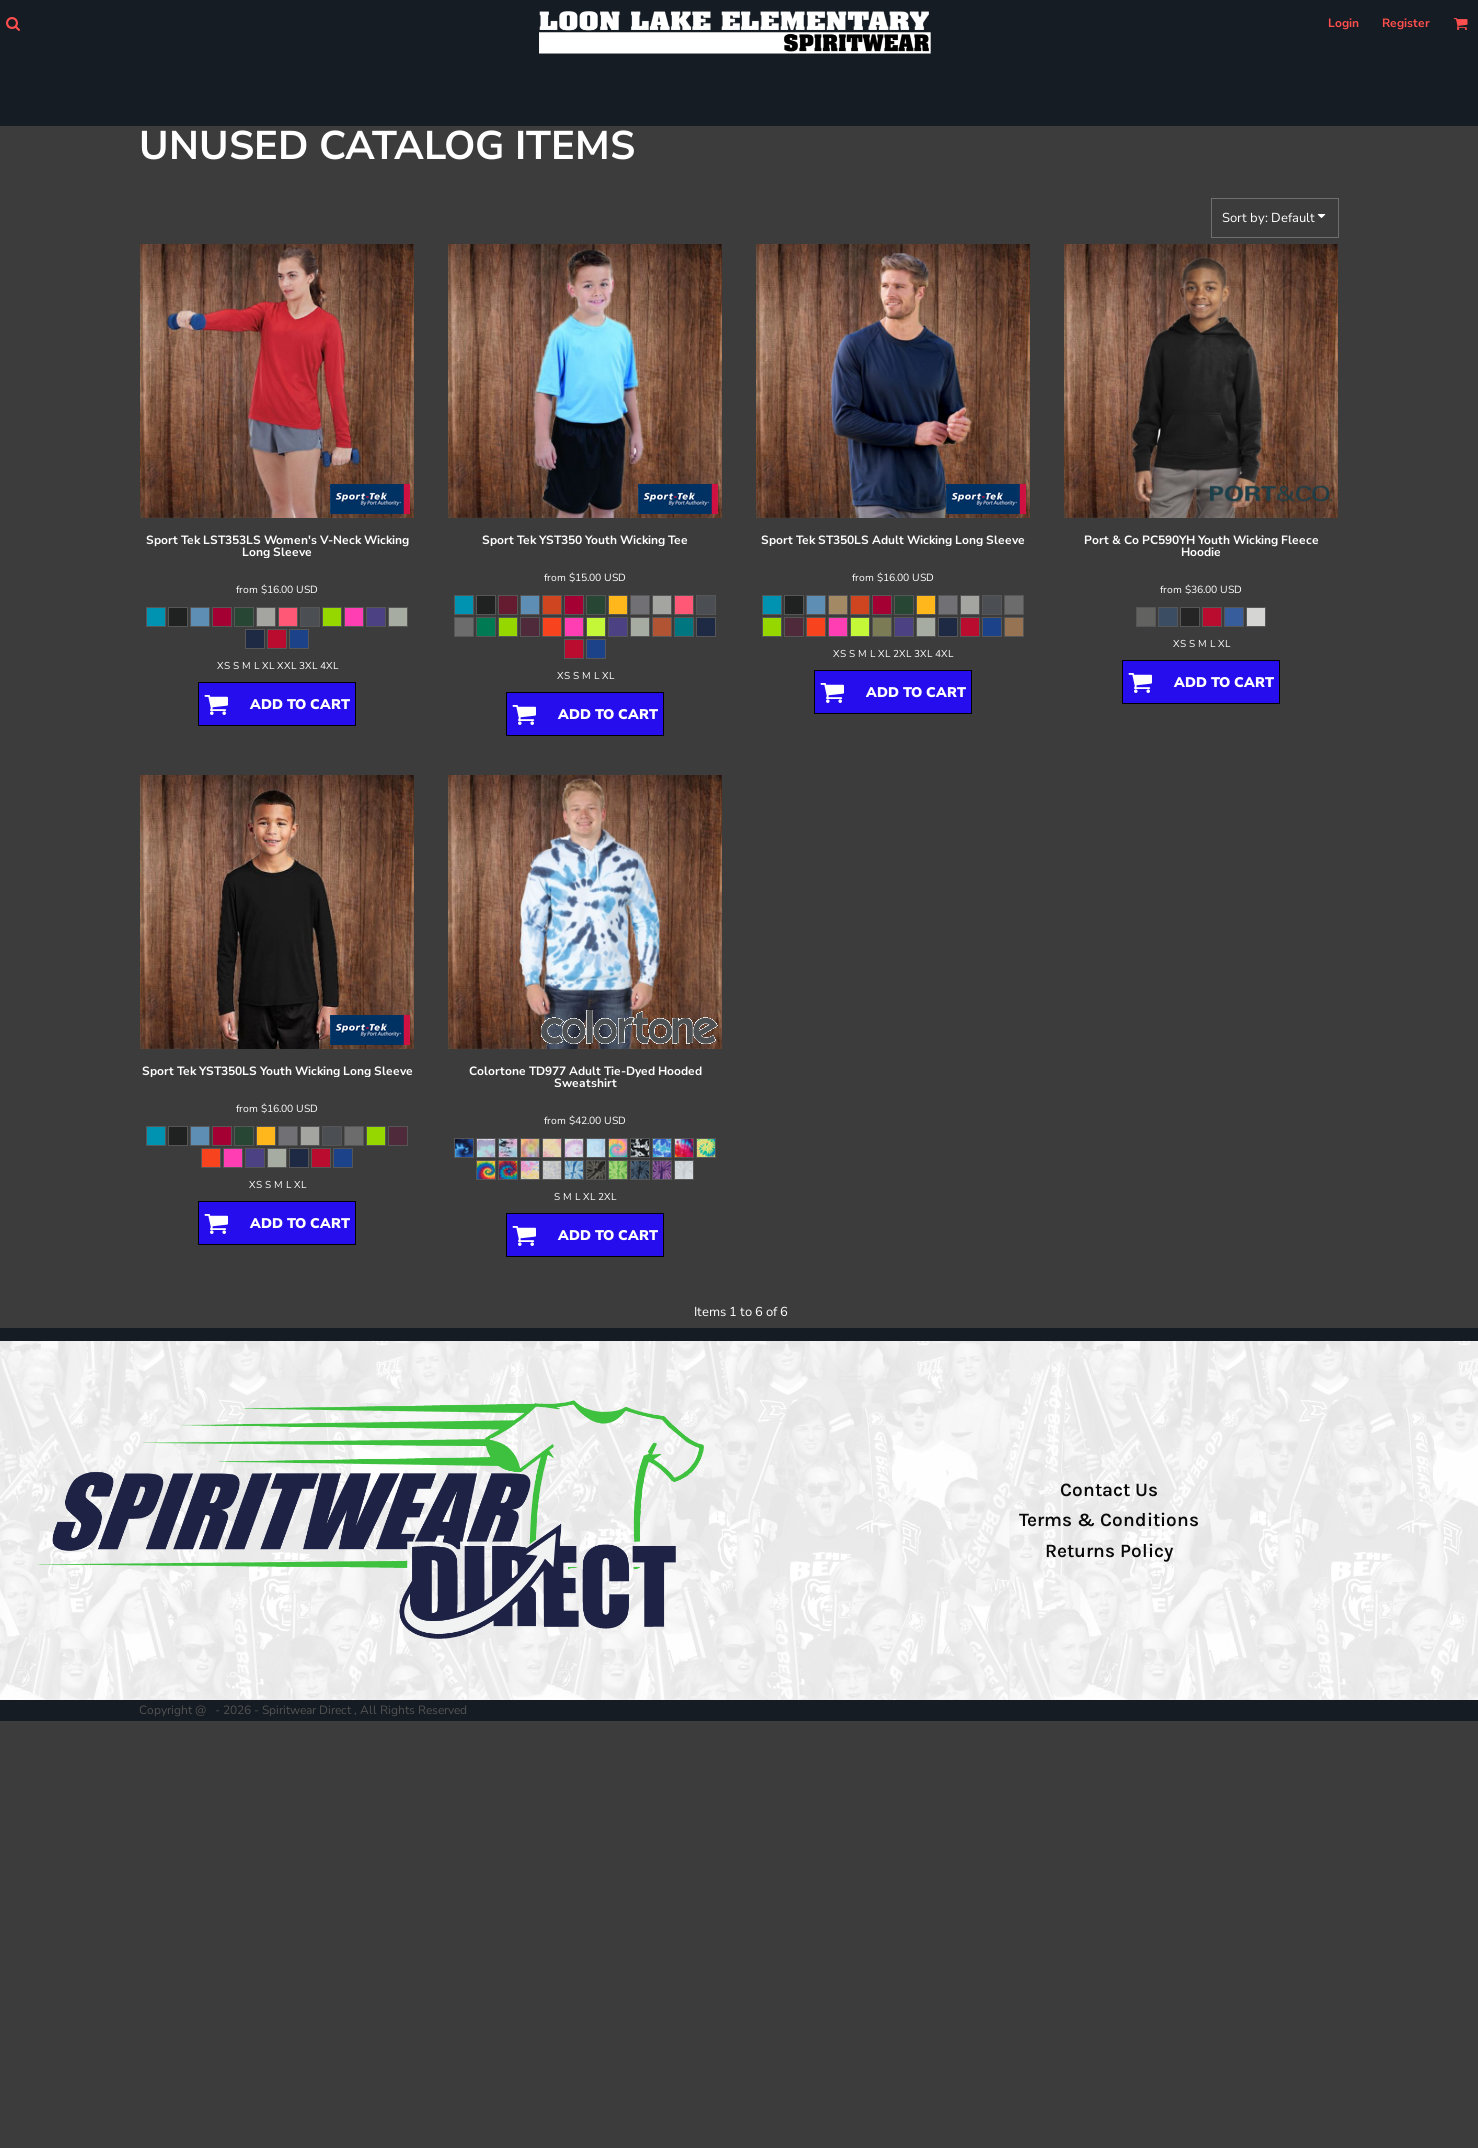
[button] (12, 23)
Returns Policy (1109, 1551)
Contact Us (1109, 1490)
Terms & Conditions (1109, 1520)
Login (1343, 23)
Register (1406, 23)
